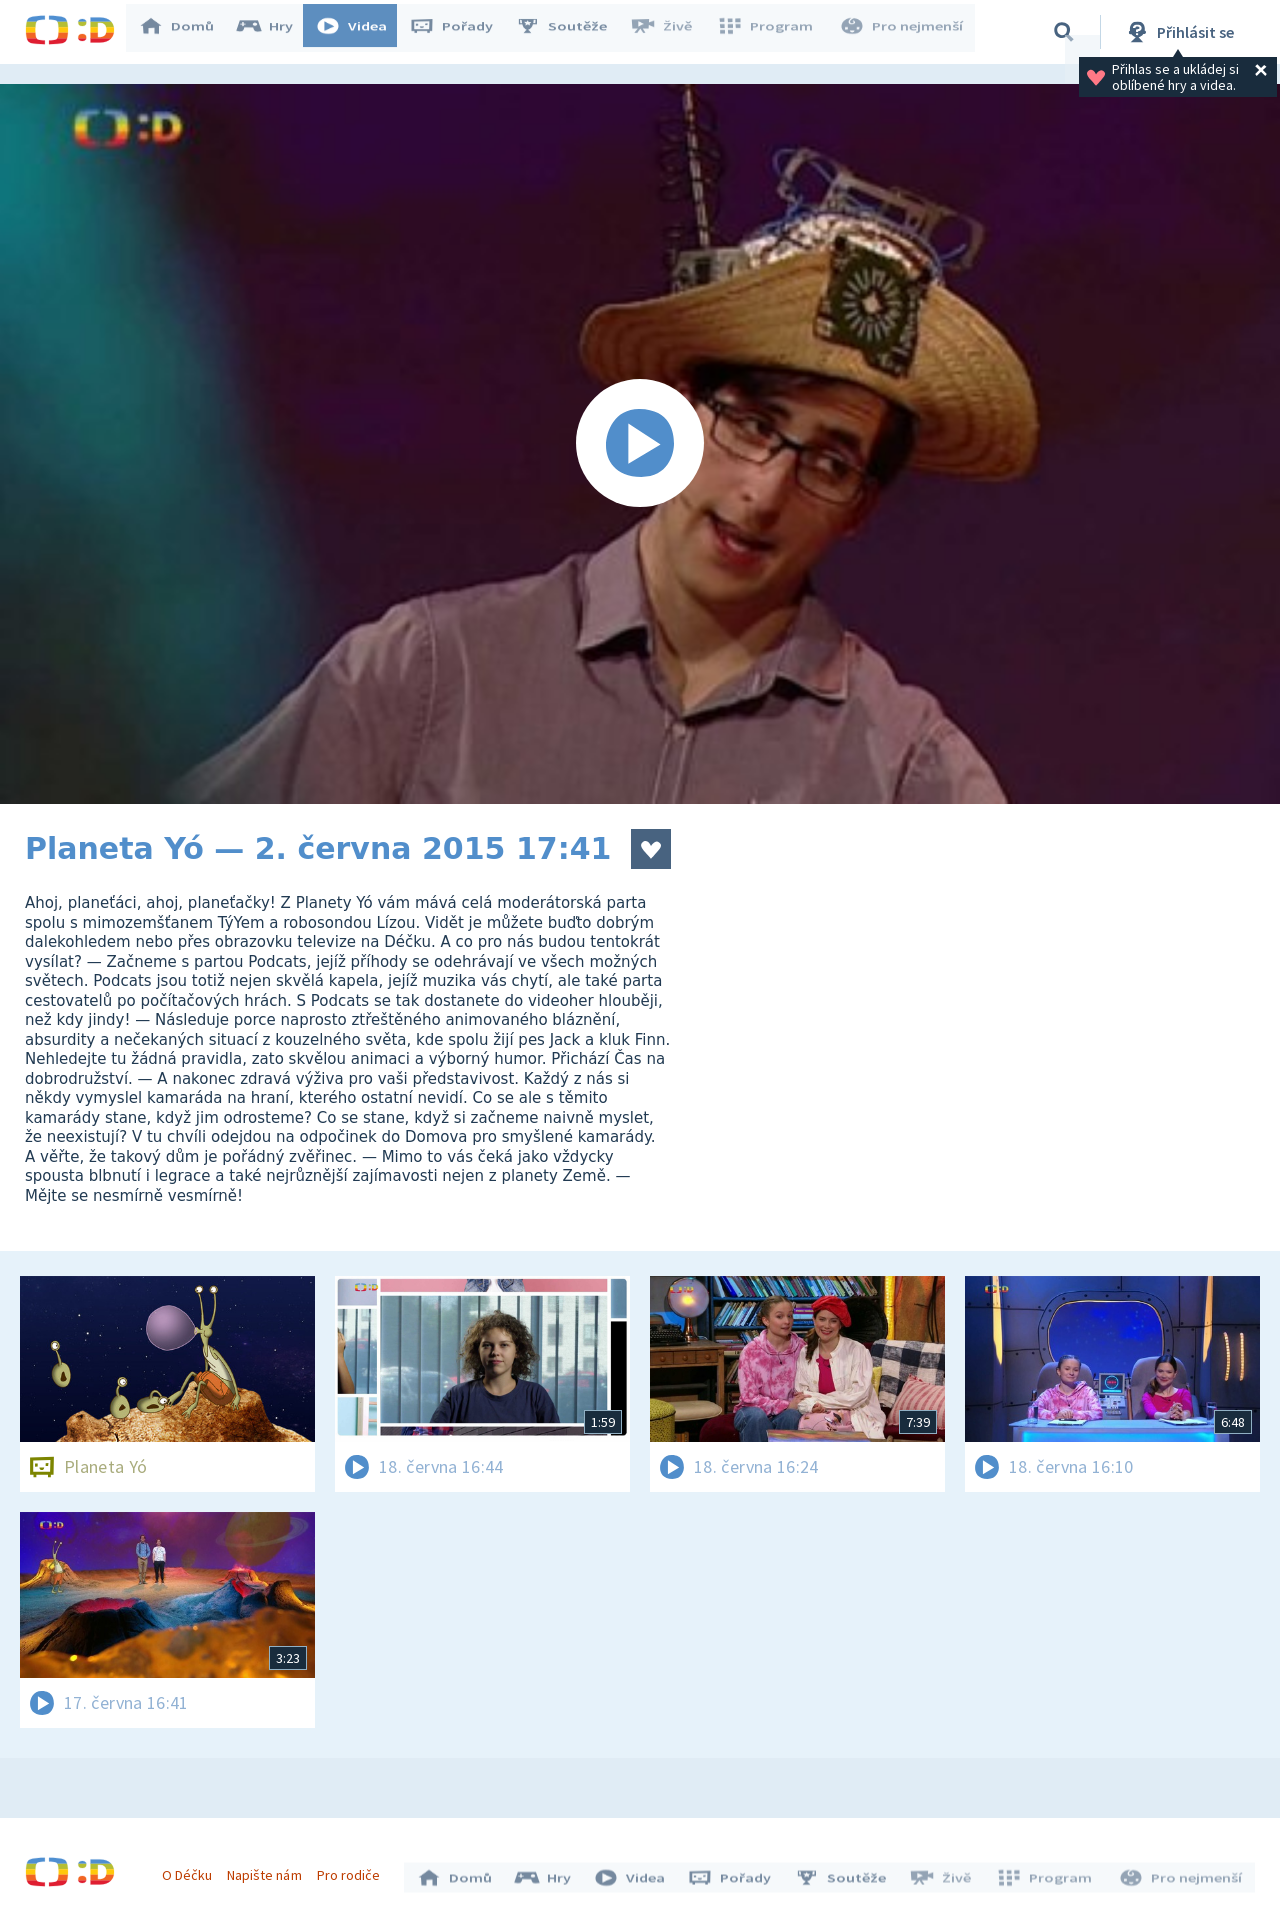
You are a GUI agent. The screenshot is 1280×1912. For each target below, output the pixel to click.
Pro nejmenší (903, 32)
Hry (274, 32)
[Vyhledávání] (1064, 32)
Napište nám (269, 1870)
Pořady (461, 32)
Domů (186, 32)
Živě (670, 32)
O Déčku (192, 1870)
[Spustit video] (640, 444)
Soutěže (571, 32)
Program (771, 32)
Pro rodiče (353, 1870)
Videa (361, 32)
